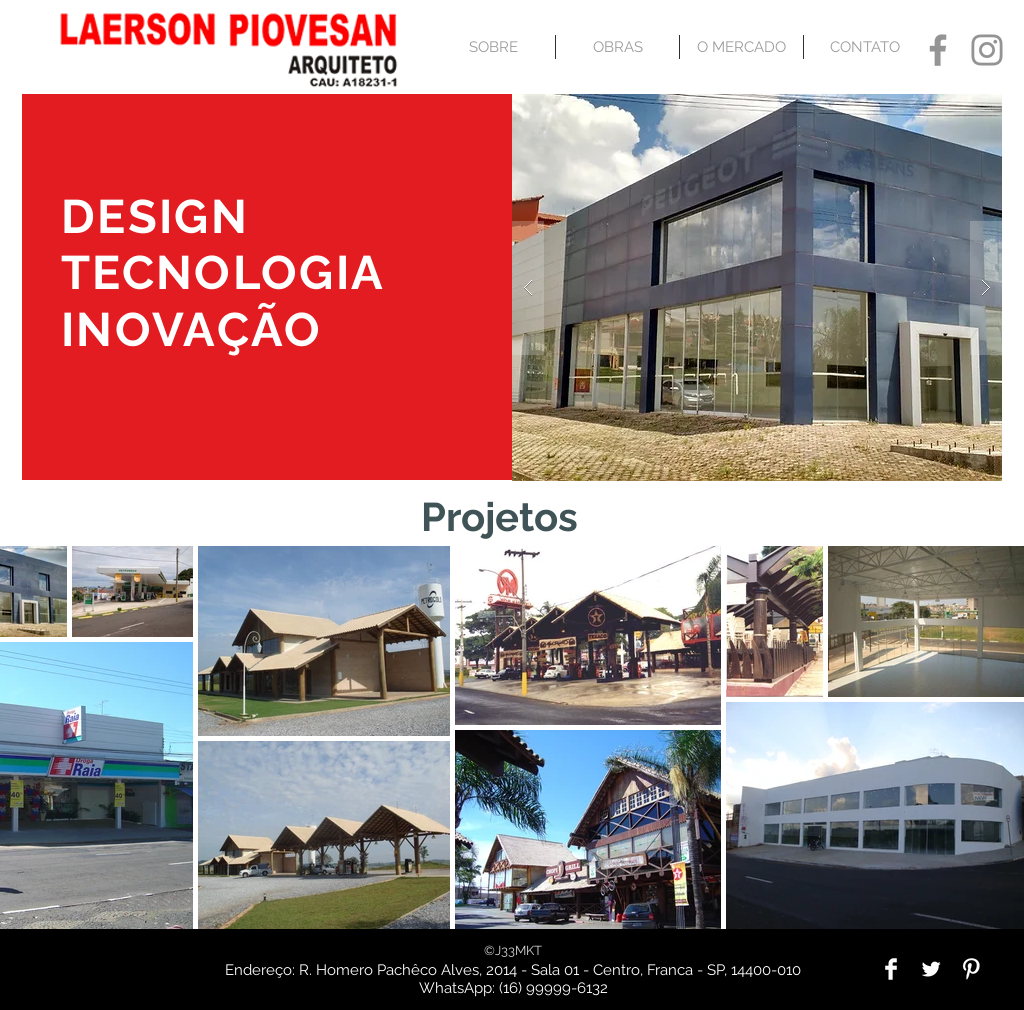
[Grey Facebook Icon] (938, 50)
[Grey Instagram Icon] (987, 50)
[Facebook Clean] (891, 969)
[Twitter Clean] (931, 969)
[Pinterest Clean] (971, 969)
